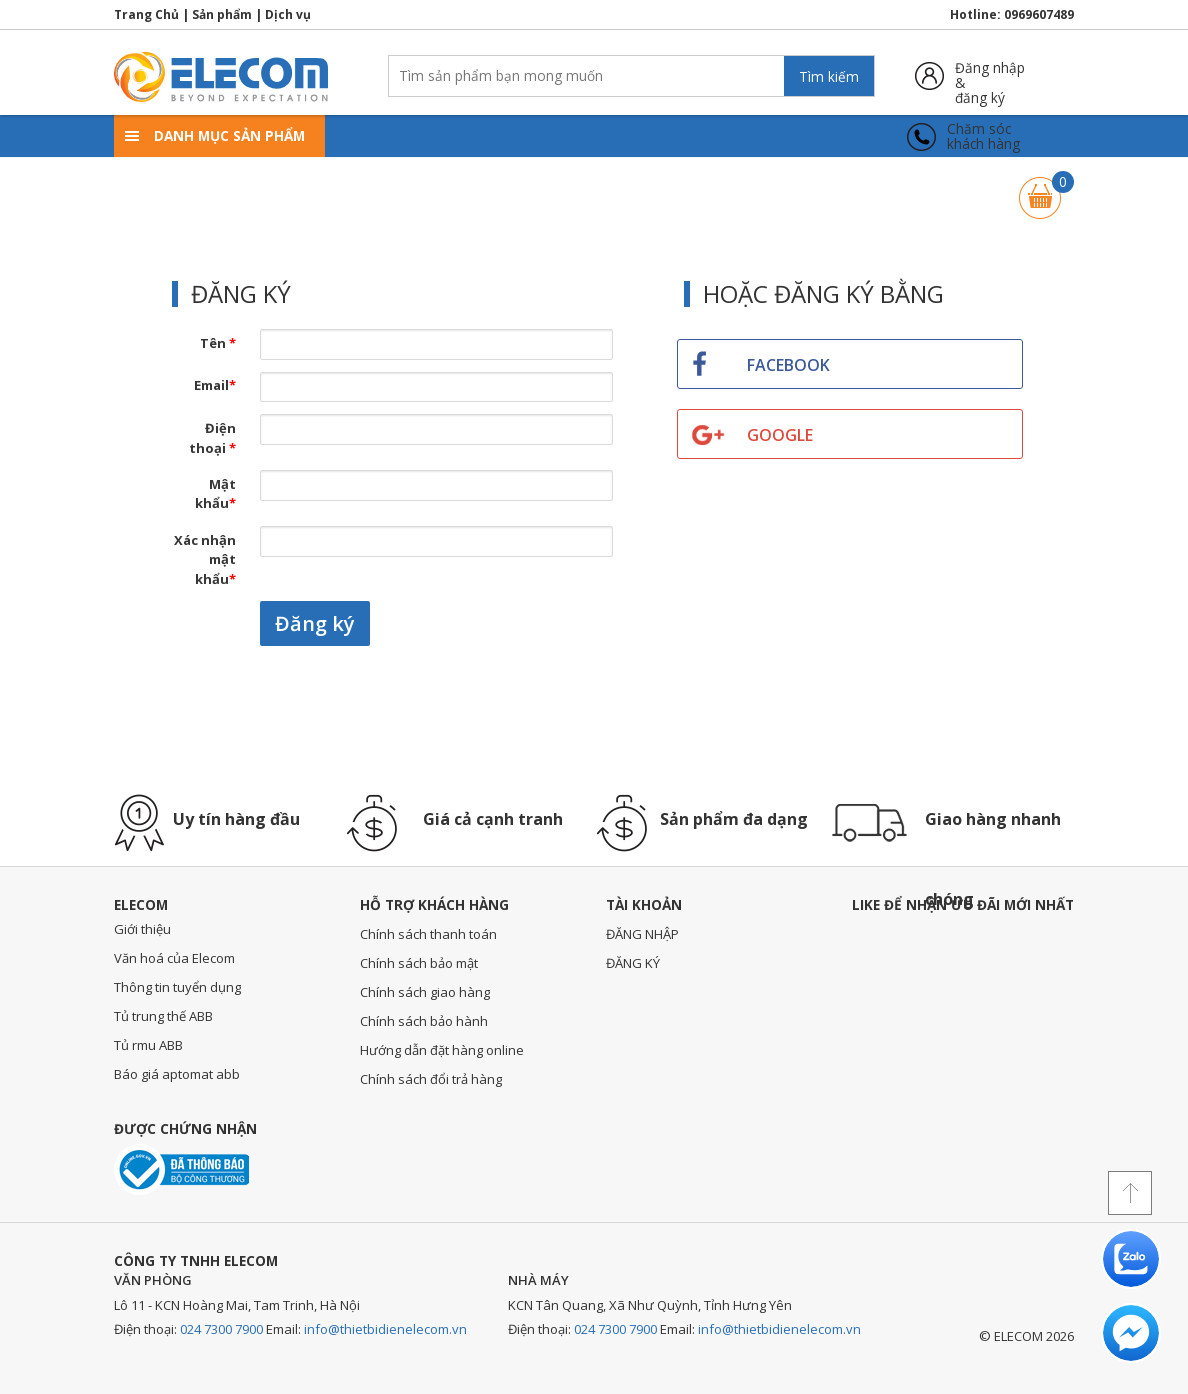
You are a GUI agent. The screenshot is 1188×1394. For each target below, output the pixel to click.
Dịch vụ (288, 14)
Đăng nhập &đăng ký (990, 75)
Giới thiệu (142, 929)
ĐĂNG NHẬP (642, 934)
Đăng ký (315, 623)
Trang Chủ (146, 14)
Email (215, 385)
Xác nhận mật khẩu (205, 559)
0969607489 (1039, 14)
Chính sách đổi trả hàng (431, 1079)
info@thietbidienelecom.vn (385, 1329)
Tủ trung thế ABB (163, 1016)
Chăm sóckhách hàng (983, 136)
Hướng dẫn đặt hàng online (442, 1050)
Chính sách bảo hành (424, 1021)
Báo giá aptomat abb (177, 1074)
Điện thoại (212, 438)
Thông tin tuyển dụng (177, 987)
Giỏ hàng (1040, 188)
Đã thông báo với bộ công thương (181, 1169)
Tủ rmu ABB (148, 1045)
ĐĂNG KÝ (633, 963)
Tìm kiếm (829, 76)
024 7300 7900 (221, 1329)
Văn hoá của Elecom (174, 958)
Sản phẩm (222, 14)
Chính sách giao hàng (425, 992)
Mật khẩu (215, 494)
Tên (218, 343)
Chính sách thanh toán (428, 934)
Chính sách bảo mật (419, 963)
